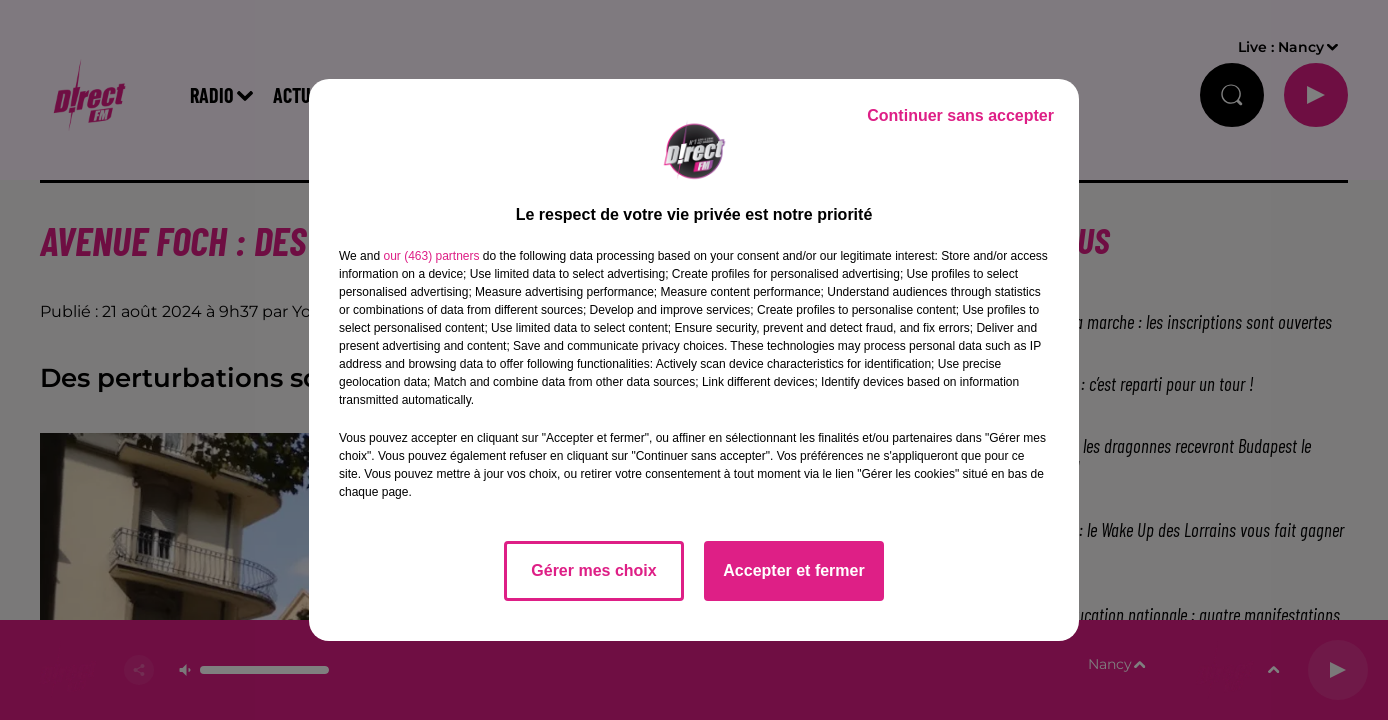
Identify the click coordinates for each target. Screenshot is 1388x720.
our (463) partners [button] (431, 256)
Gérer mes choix (593, 570)
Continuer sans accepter (960, 115)
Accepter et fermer (793, 570)
